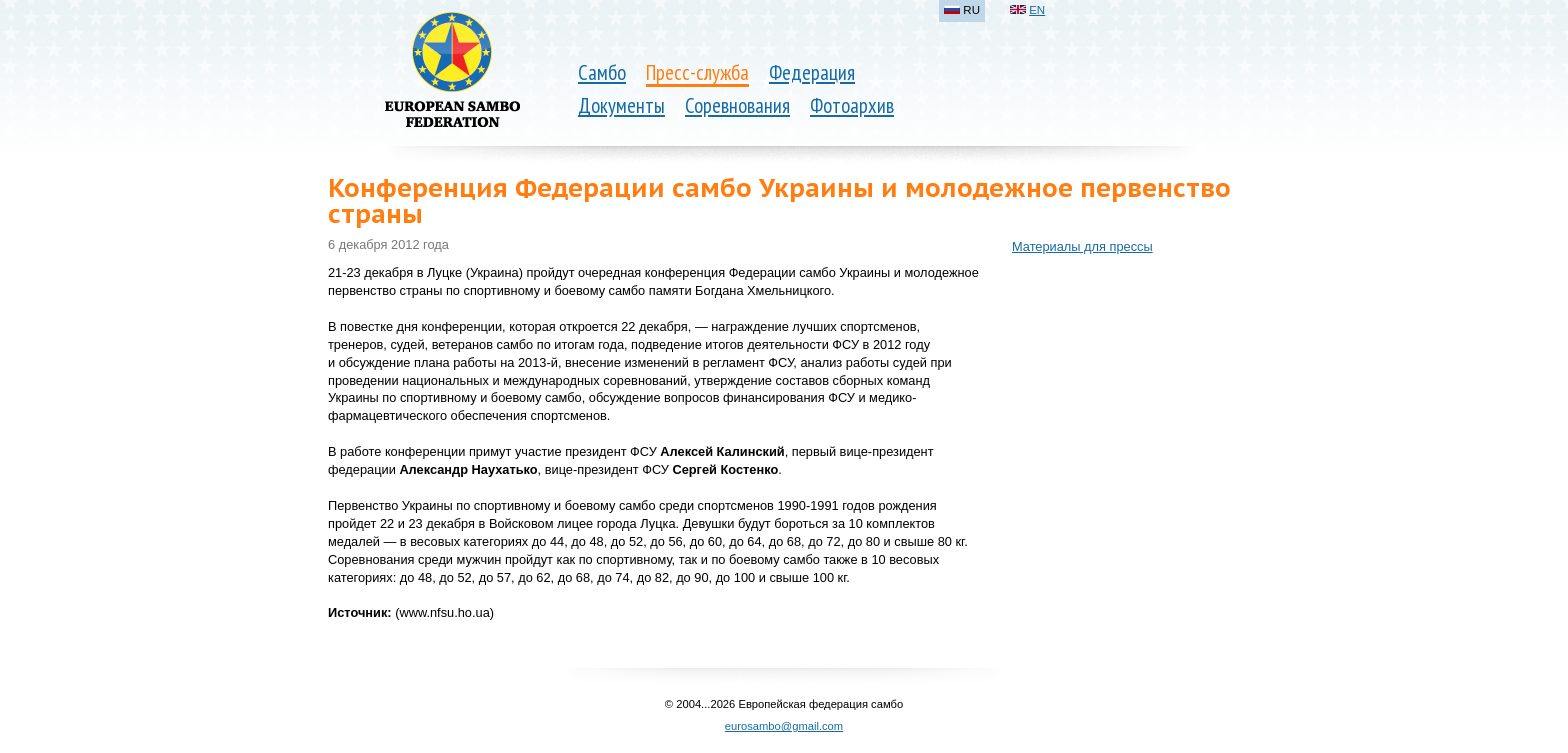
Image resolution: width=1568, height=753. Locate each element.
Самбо (602, 72)
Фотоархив (852, 105)
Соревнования (737, 105)
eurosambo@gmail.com (784, 726)
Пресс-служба (697, 72)
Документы (621, 105)
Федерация (812, 72)
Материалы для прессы (1082, 246)
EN (1037, 10)
